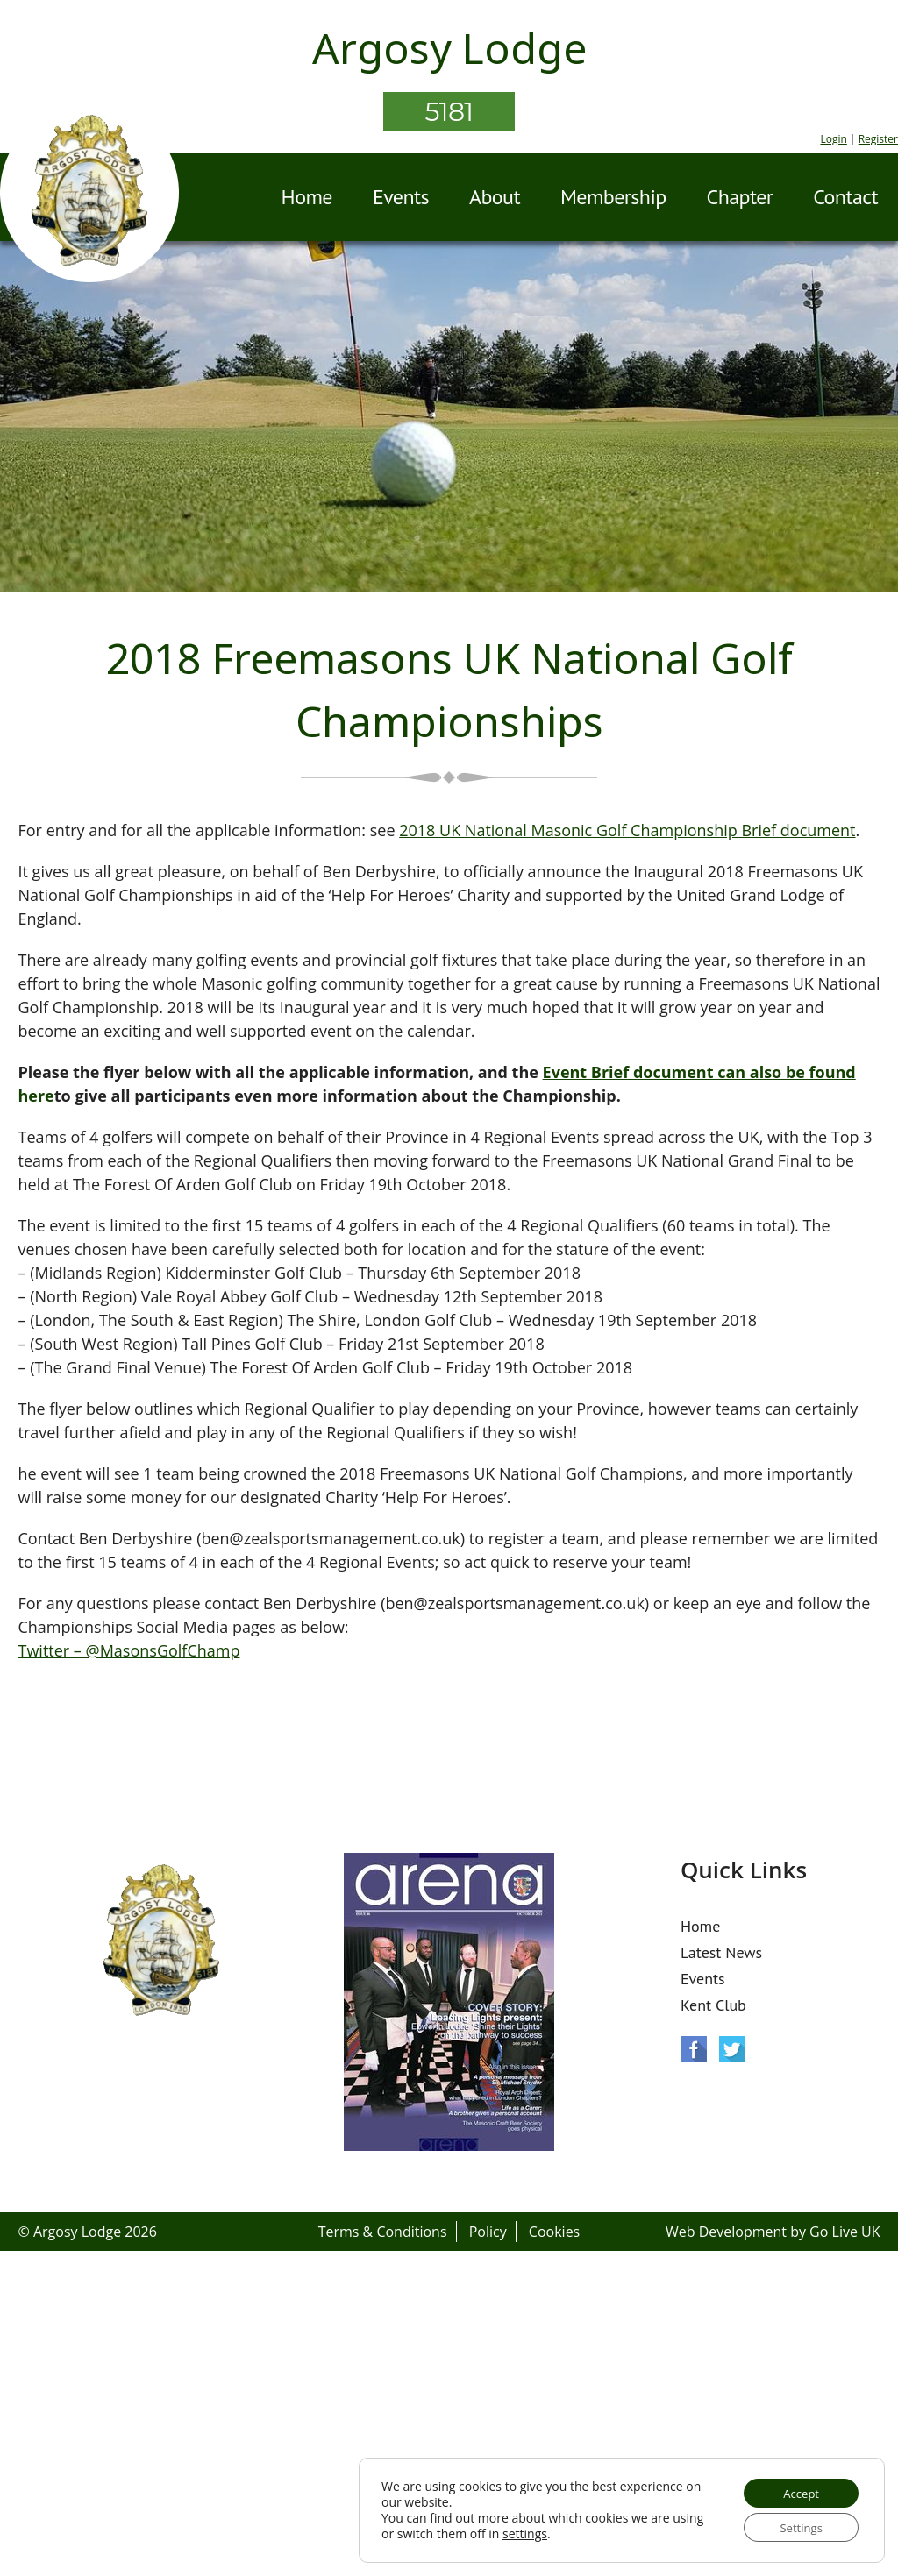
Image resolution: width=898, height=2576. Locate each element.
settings (559, 2531)
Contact (845, 196)
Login (833, 138)
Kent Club (713, 2005)
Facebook (694, 2049)
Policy (488, 2231)
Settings (796, 2525)
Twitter (732, 2049)
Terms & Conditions (382, 2231)
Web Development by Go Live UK (773, 2231)
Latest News (721, 1952)
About (494, 196)
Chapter (740, 196)
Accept (796, 2488)
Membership (613, 196)
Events (401, 196)
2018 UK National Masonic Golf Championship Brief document (627, 830)
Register (878, 138)
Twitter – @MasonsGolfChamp (128, 1650)
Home (307, 196)
